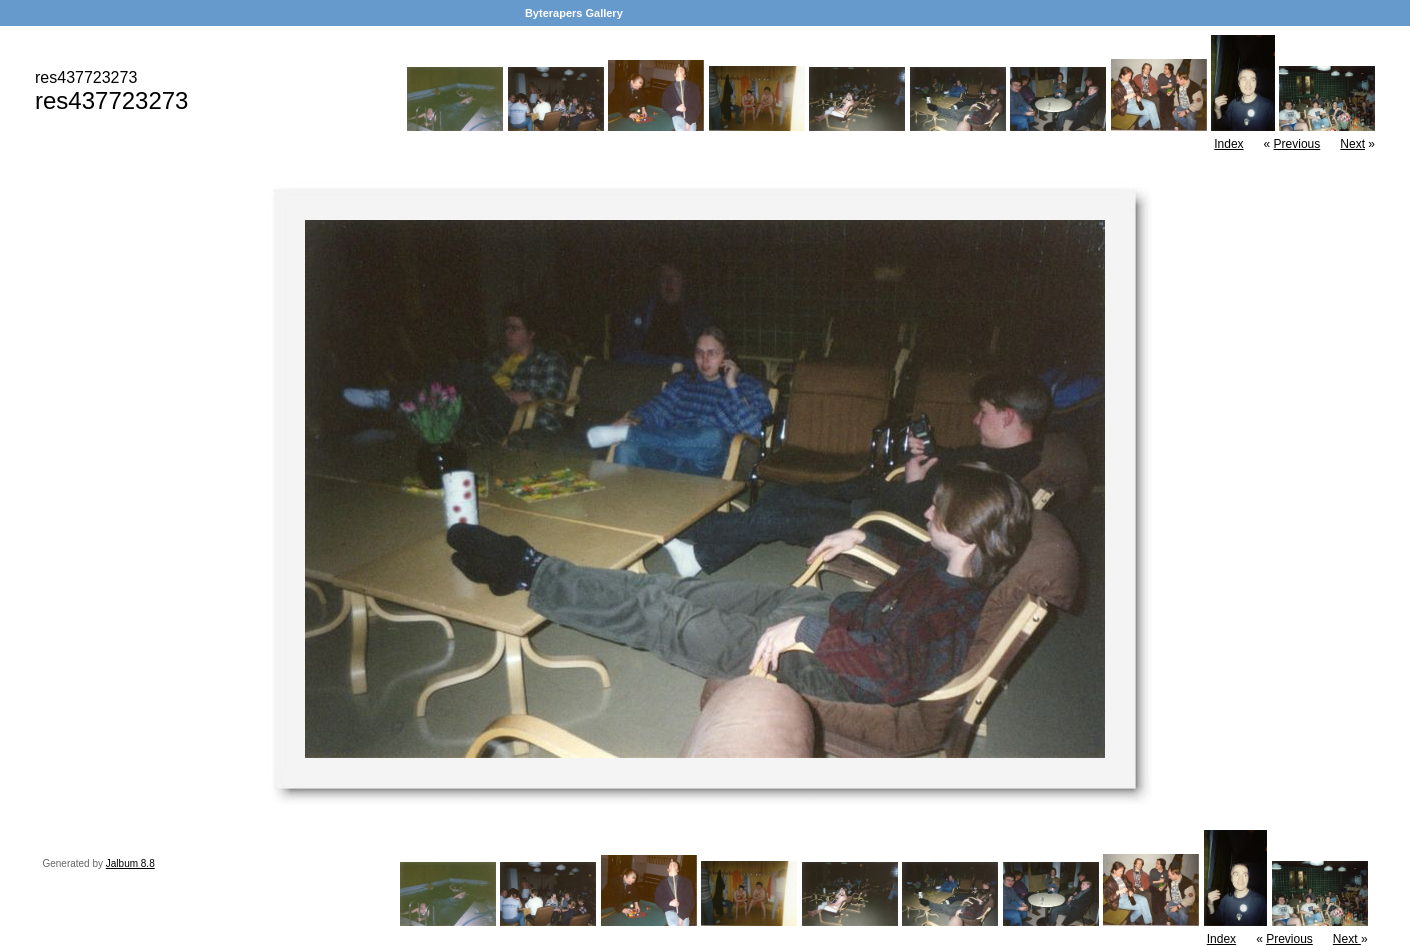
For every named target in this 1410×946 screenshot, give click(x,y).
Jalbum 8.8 (130, 863)
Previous (1297, 144)
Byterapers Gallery (574, 13)
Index (1228, 144)
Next (1352, 144)
